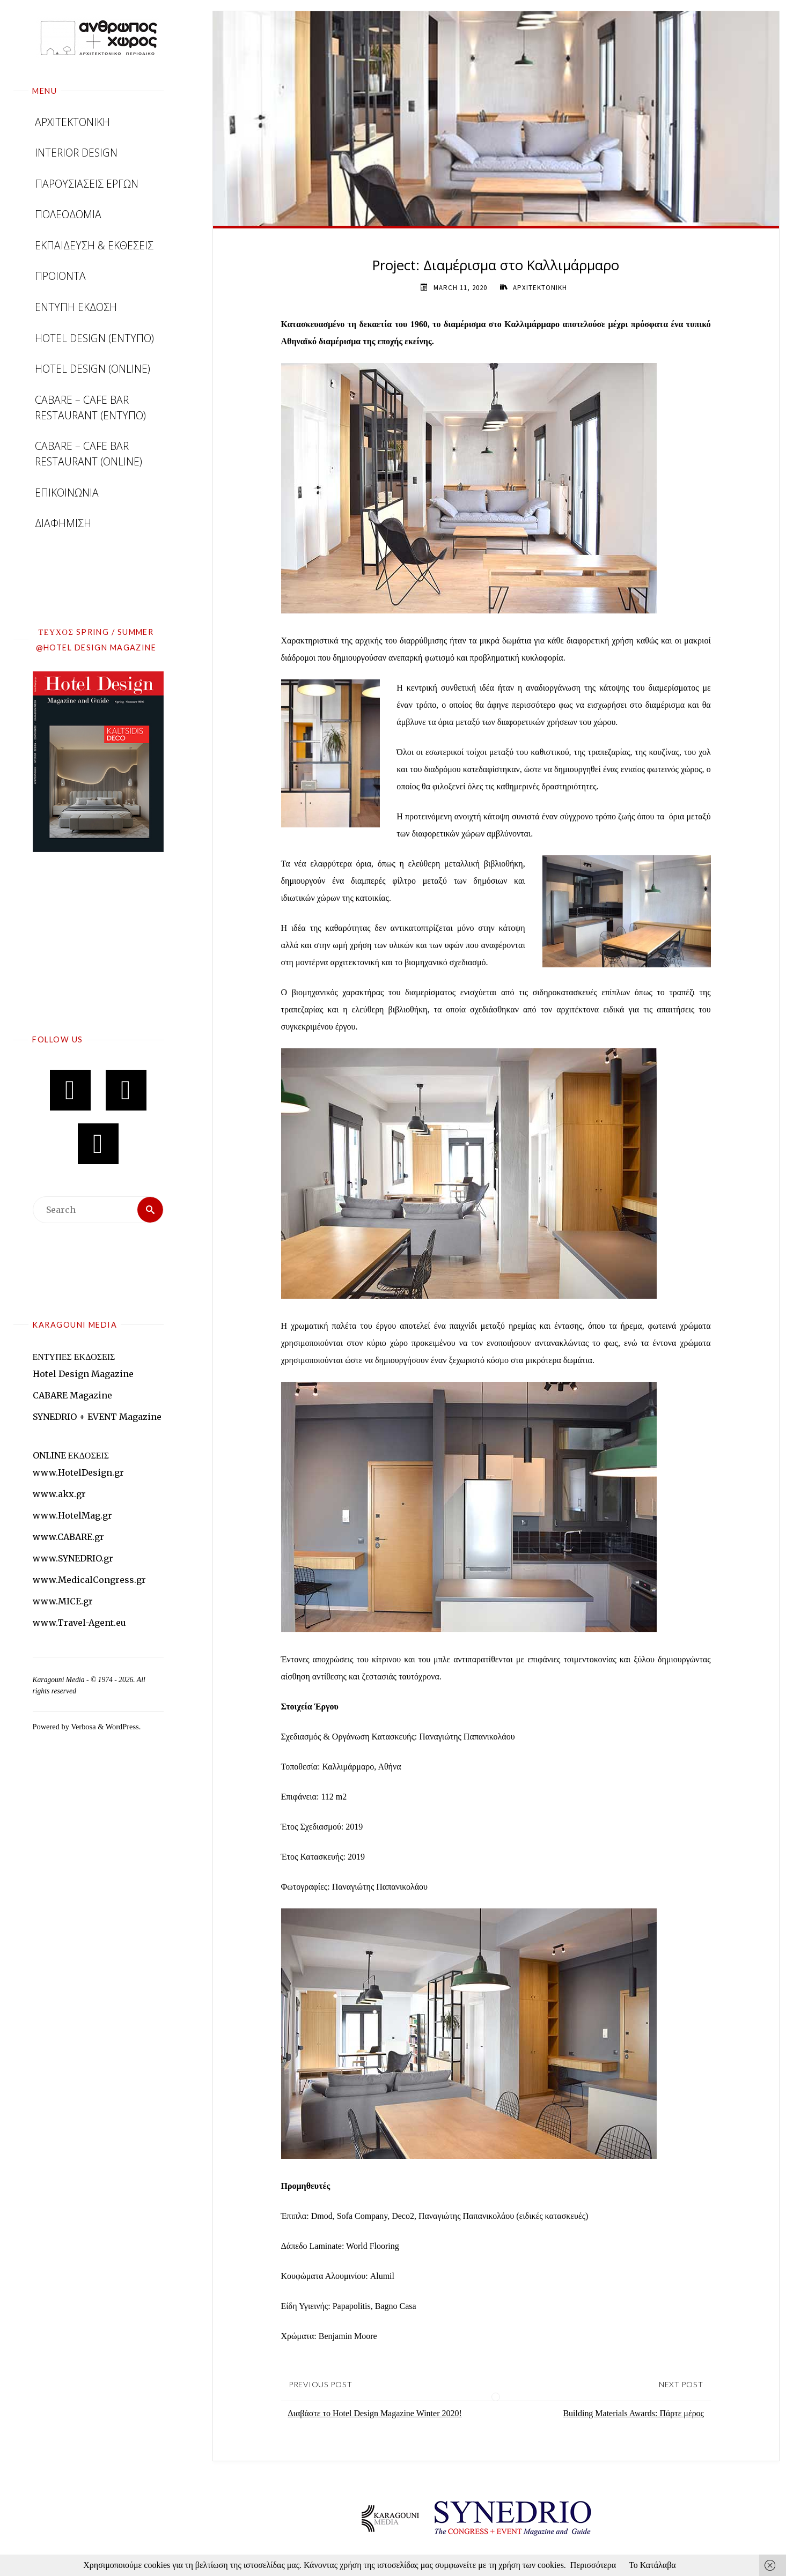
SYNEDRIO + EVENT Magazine (97, 1416)
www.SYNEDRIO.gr (73, 1558)
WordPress (122, 1726)
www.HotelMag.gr (72, 1515)
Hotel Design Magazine (83, 1373)
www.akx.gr (59, 1494)
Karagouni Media (59, 1680)
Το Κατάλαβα (652, 2565)
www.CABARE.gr (68, 1536)
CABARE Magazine (72, 1395)
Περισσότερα (593, 2565)
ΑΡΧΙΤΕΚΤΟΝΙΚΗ (540, 287)
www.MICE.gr (63, 1601)
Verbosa (82, 1726)
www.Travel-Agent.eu (79, 1622)
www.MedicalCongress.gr (89, 1579)
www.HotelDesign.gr (78, 1472)
